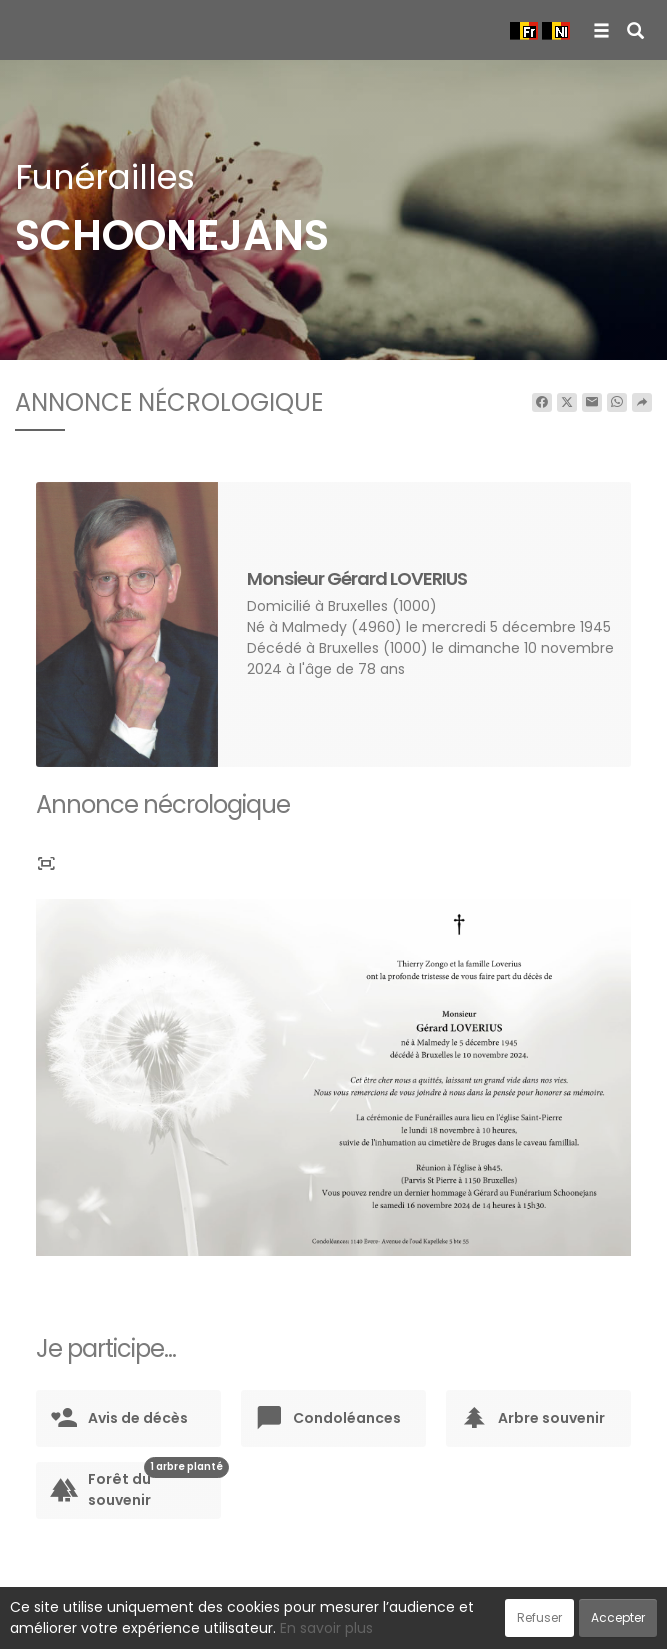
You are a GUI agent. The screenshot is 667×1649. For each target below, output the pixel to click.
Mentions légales (524, 1623)
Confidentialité (327, 1623)
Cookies (422, 1623)
